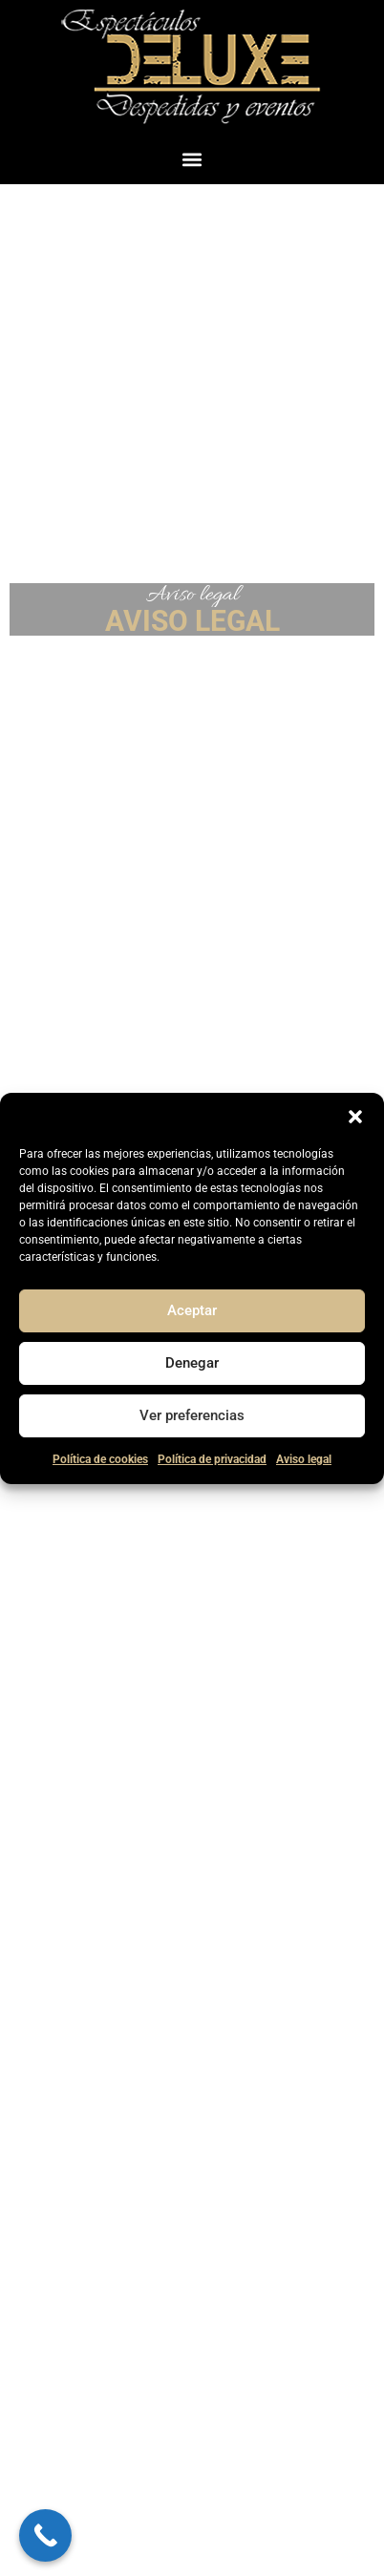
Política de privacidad (212, 1459)
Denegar (192, 1363)
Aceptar (192, 1310)
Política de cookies (100, 1459)
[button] (355, 1116)
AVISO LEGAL (192, 621)
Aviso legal (303, 1459)
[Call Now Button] (45, 2535)
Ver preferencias (192, 1415)
